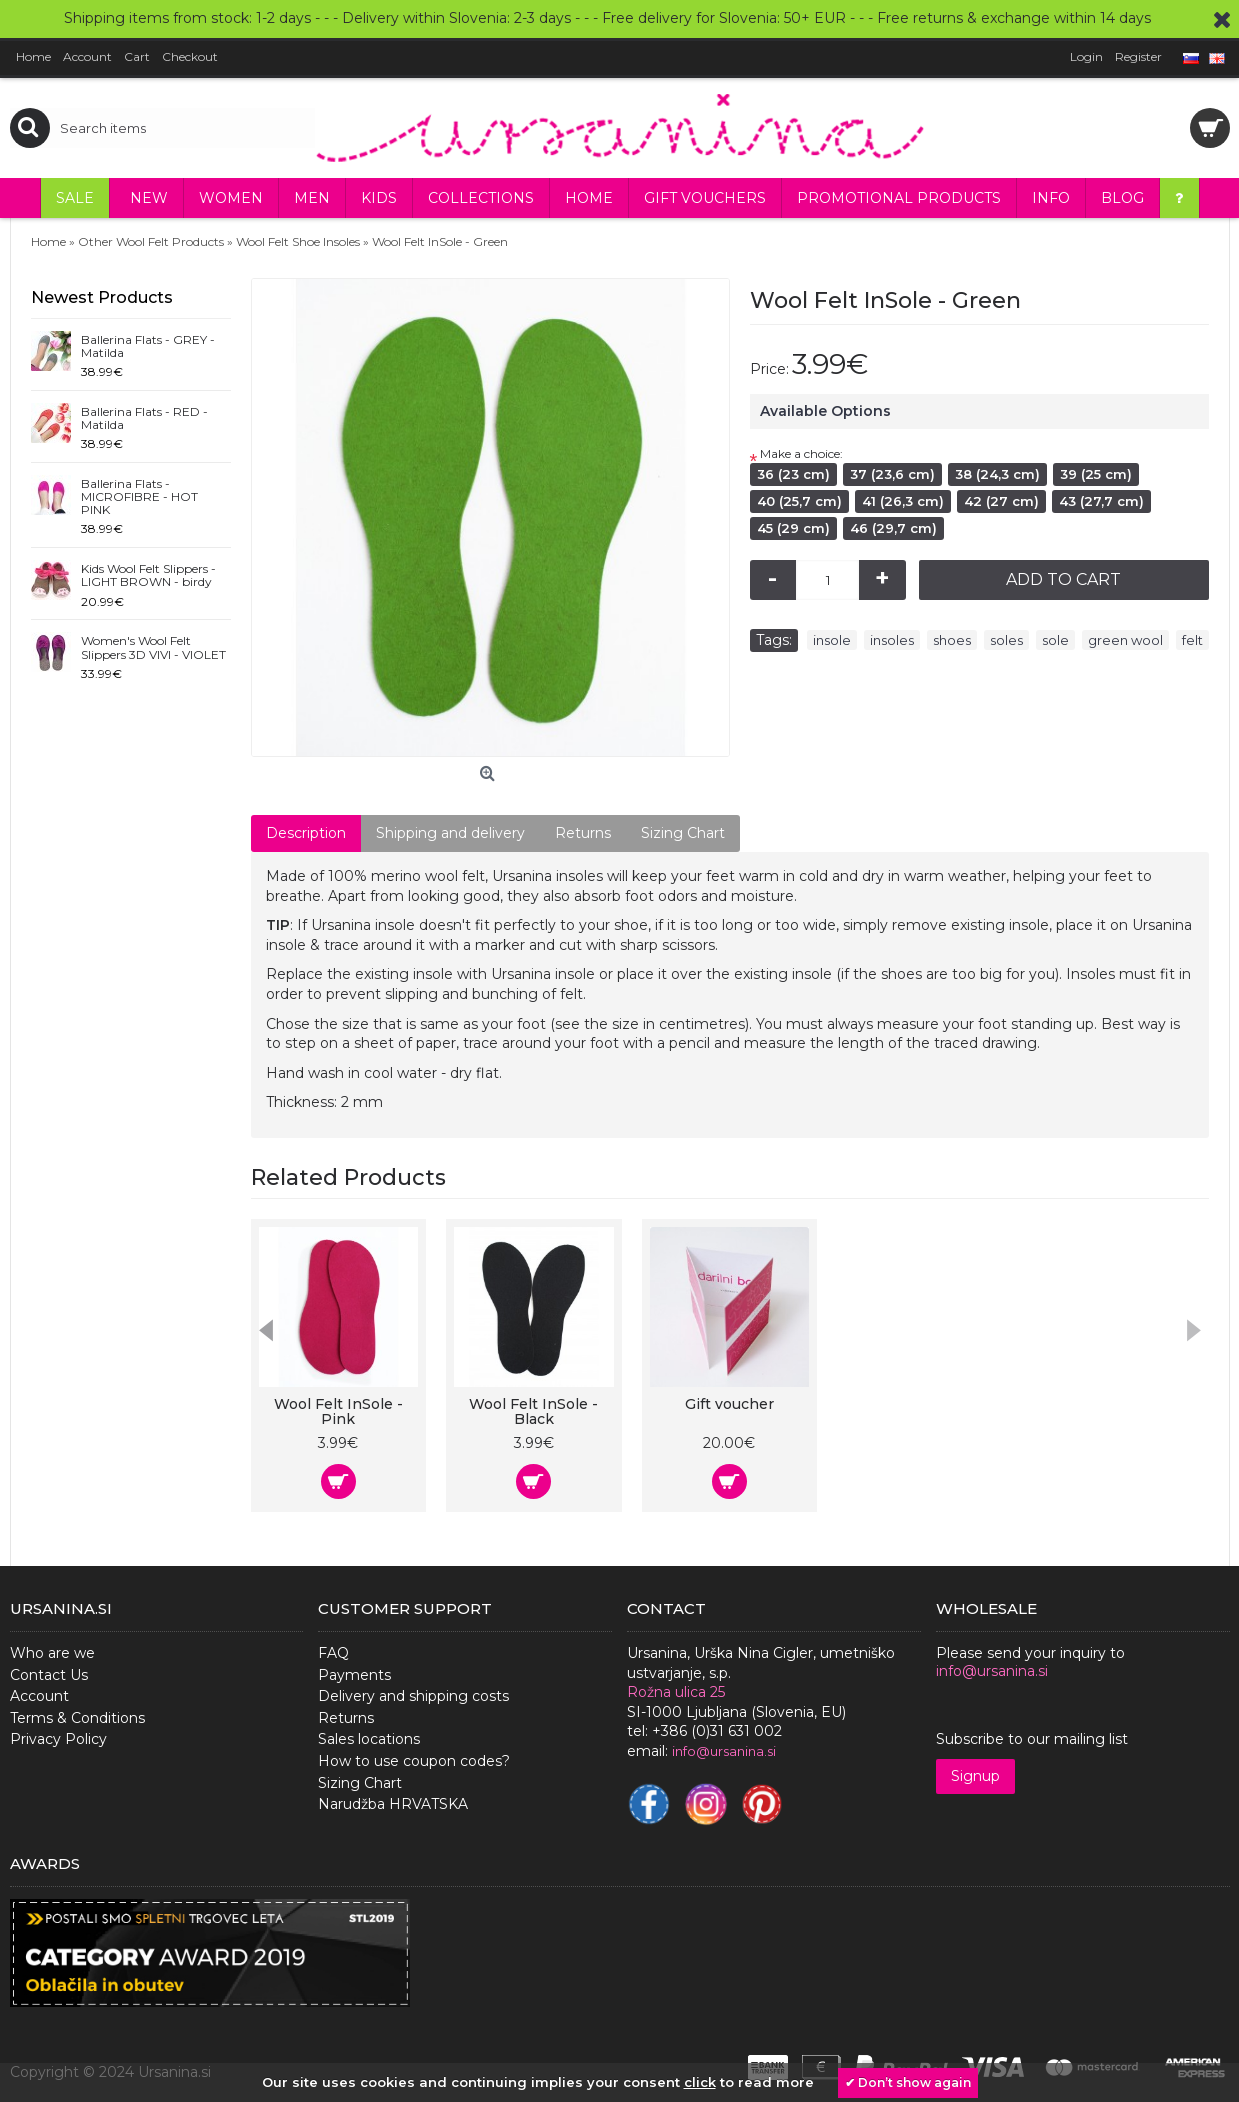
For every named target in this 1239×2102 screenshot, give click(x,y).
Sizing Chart (683, 833)
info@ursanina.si (992, 1671)
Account (39, 1696)
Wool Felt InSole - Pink (338, 1411)
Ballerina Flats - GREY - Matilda (148, 346)
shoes (952, 640)
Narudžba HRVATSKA (393, 1804)
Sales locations (369, 1739)
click (700, 2082)
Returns (583, 833)
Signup (975, 1776)
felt (1192, 640)
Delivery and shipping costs (413, 1696)
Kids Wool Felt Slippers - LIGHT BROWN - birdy (148, 575)
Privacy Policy (58, 1739)
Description (306, 833)
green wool (1125, 640)
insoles (892, 640)
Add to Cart (1063, 579)
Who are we (52, 1653)
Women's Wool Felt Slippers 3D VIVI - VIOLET (153, 647)
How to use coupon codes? (414, 1761)
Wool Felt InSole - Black (533, 1411)
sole (1055, 640)
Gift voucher (729, 1404)
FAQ (333, 1653)
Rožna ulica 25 (676, 1692)
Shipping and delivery (450, 833)
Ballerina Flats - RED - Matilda (144, 418)
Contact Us (49, 1675)
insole (832, 640)
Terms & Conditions (77, 1718)
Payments (354, 1675)
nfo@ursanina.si (725, 1751)
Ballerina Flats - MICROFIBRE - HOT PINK (139, 497)
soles (1006, 640)
